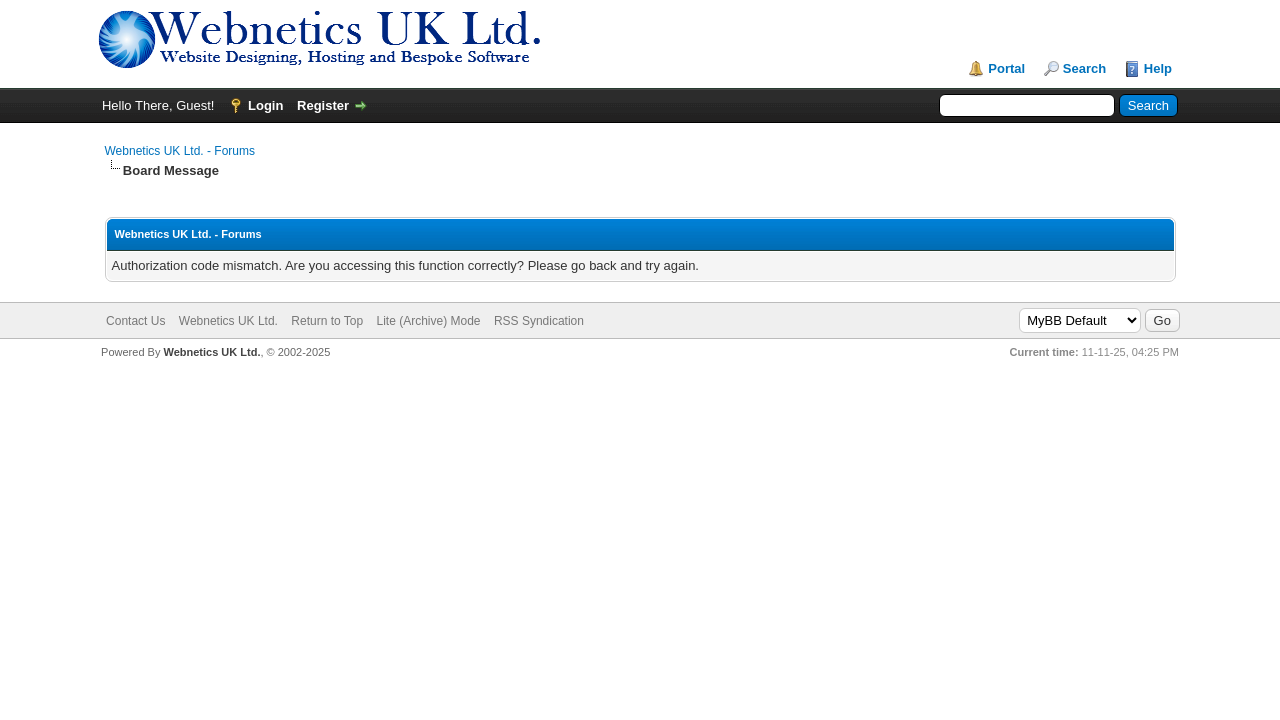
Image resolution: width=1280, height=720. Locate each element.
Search (1084, 68)
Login (265, 105)
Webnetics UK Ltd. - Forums (180, 151)
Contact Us (135, 321)
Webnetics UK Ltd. (228, 321)
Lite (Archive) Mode (428, 321)
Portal (1006, 68)
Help (1158, 68)
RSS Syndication (539, 321)
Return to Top (327, 321)
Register (323, 105)
